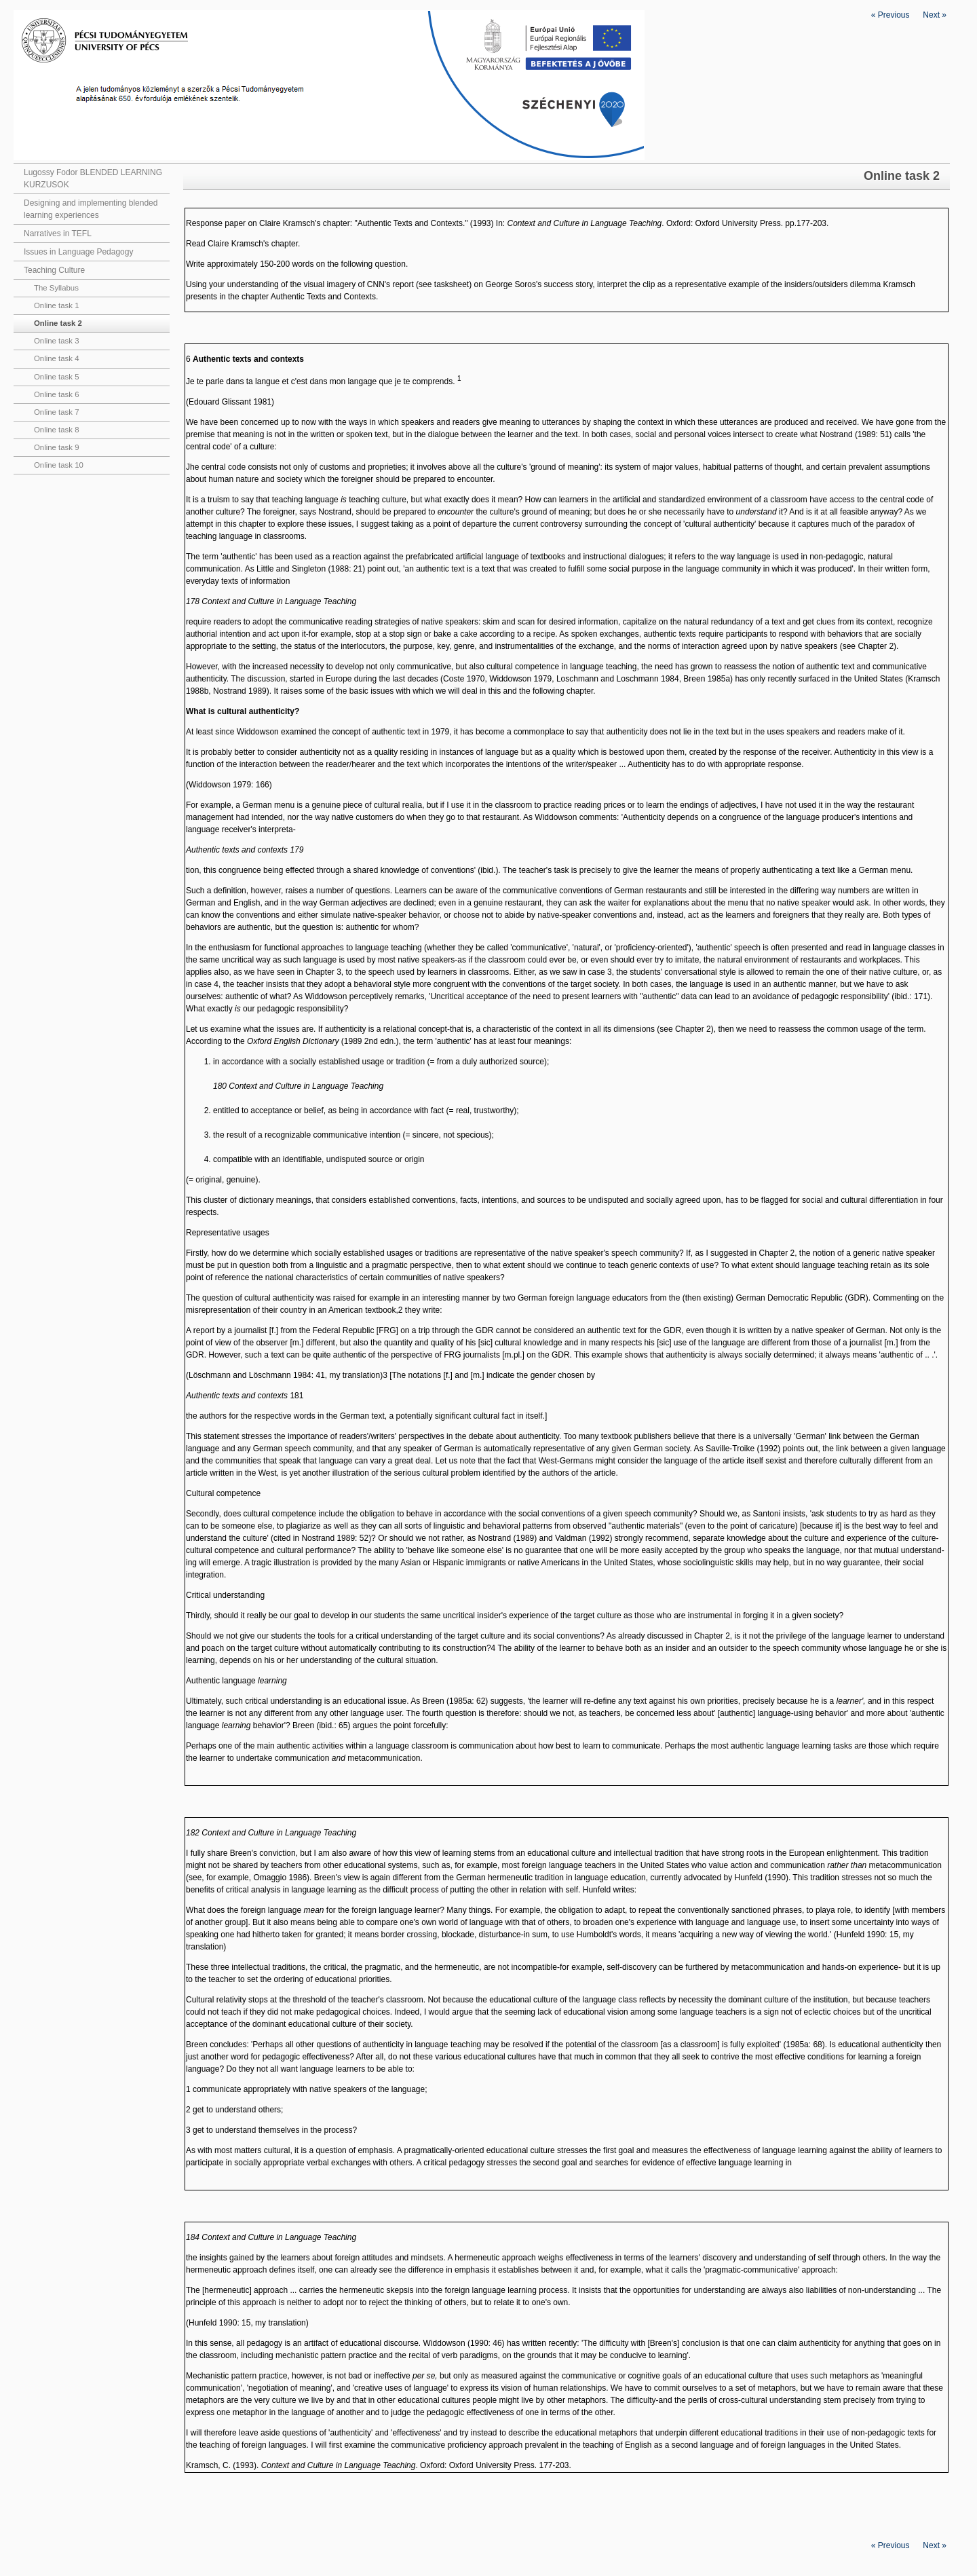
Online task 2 (58, 323)
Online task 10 (58, 465)
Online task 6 (56, 394)
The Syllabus (56, 288)
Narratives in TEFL (58, 233)
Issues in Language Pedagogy (78, 252)
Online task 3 (56, 341)
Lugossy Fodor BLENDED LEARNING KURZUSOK (93, 178)
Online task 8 (56, 430)
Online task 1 (56, 305)
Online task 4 (56, 358)
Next (934, 15)
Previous (890, 15)
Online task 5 (56, 377)
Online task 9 (56, 447)
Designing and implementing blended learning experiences (90, 209)
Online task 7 (56, 412)
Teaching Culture (54, 270)
